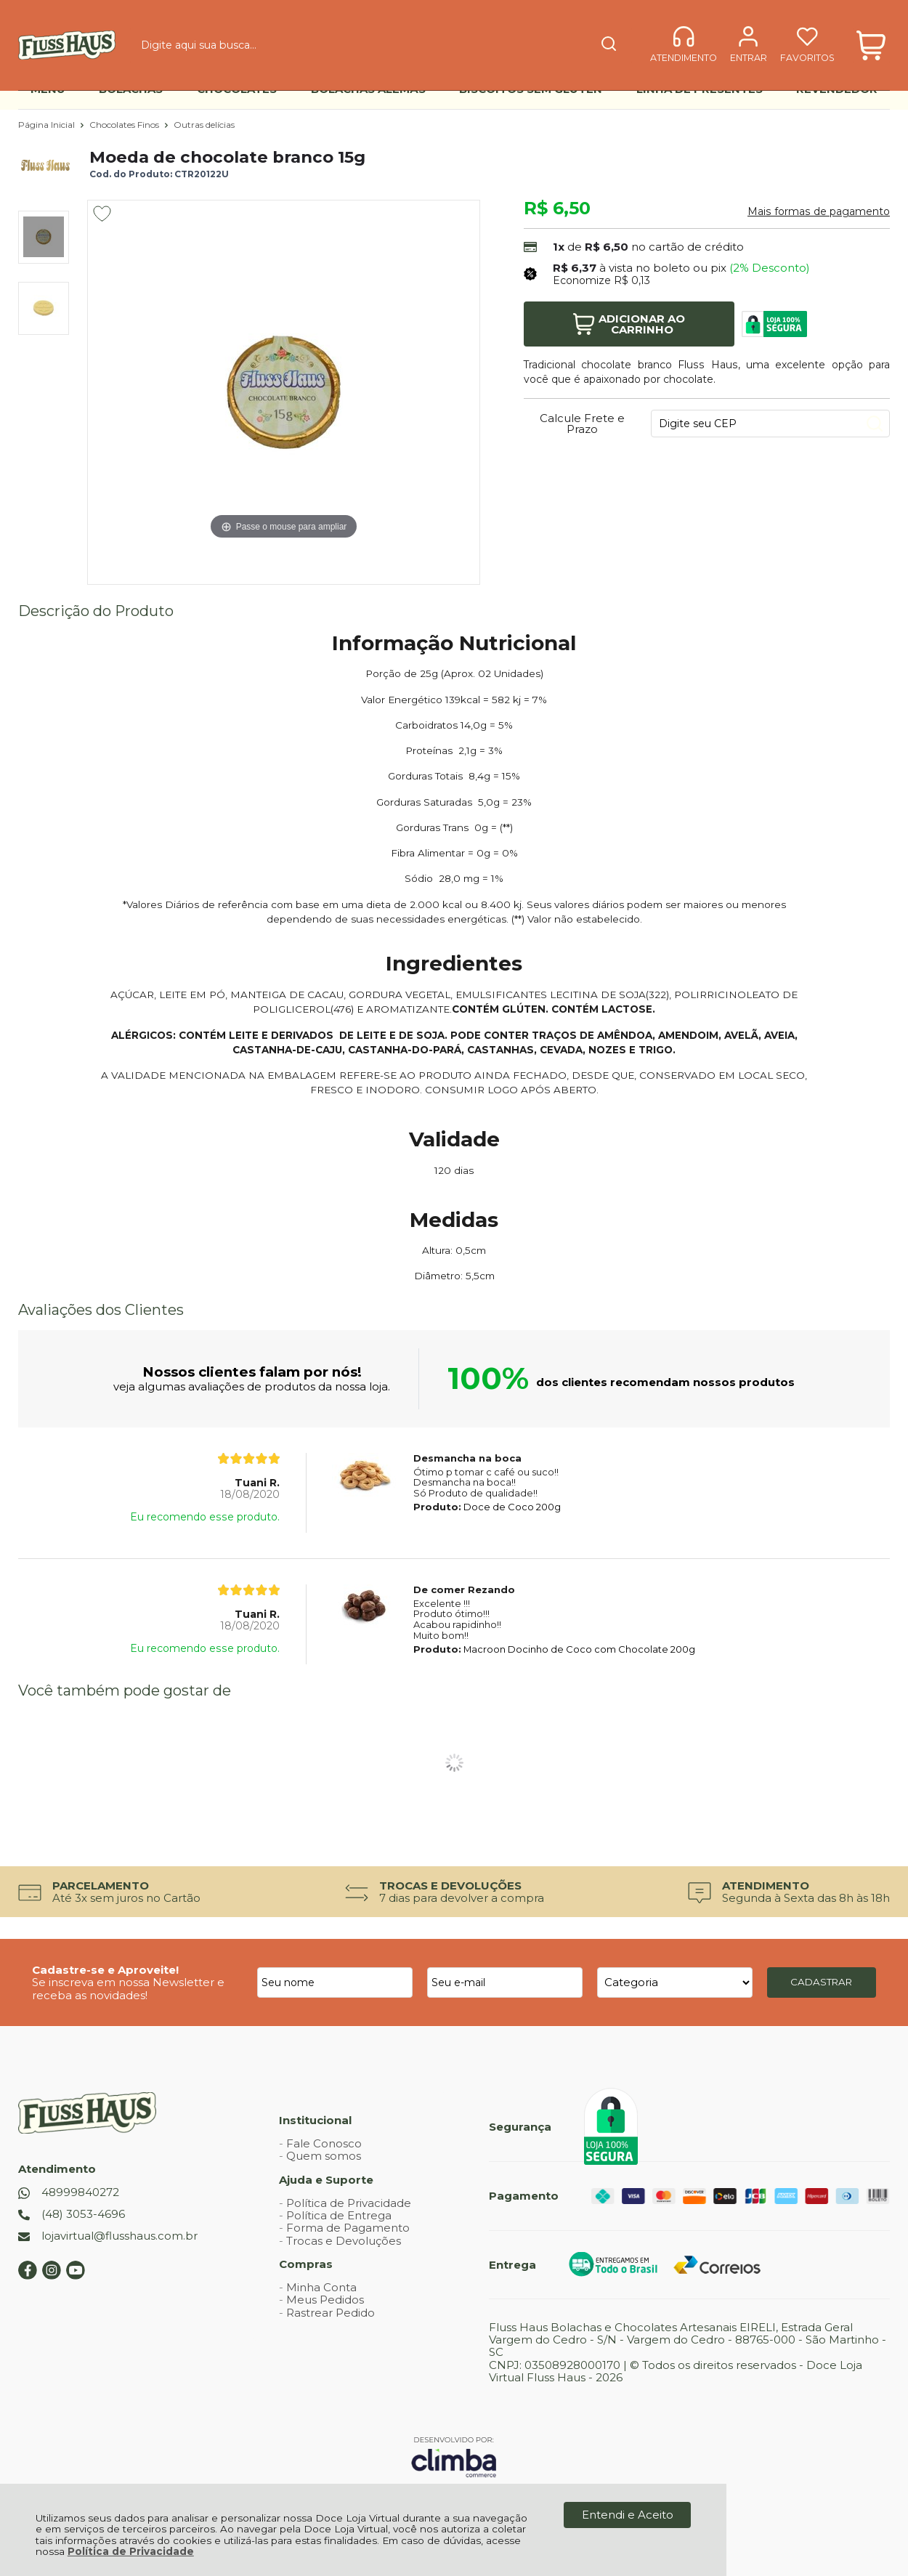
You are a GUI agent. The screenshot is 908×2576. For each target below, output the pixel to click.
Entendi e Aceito (627, 2515)
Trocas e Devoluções (343, 2241)
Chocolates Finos (125, 124)
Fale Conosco (324, 2143)
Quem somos (323, 2156)
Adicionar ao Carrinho (629, 324)
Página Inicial (47, 124)
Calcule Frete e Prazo (582, 423)
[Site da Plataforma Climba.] (454, 2456)
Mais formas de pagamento (818, 211)
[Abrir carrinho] (871, 34)
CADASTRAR (821, 1982)
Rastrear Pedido (330, 2313)
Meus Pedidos (325, 2299)
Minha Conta (321, 2287)
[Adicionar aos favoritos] (102, 214)
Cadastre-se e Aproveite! (105, 1970)
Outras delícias (204, 124)
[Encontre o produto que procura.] (519, 35)
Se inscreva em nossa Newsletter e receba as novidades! (128, 1988)
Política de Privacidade (131, 2551)
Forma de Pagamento (348, 2228)
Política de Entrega (339, 2215)
